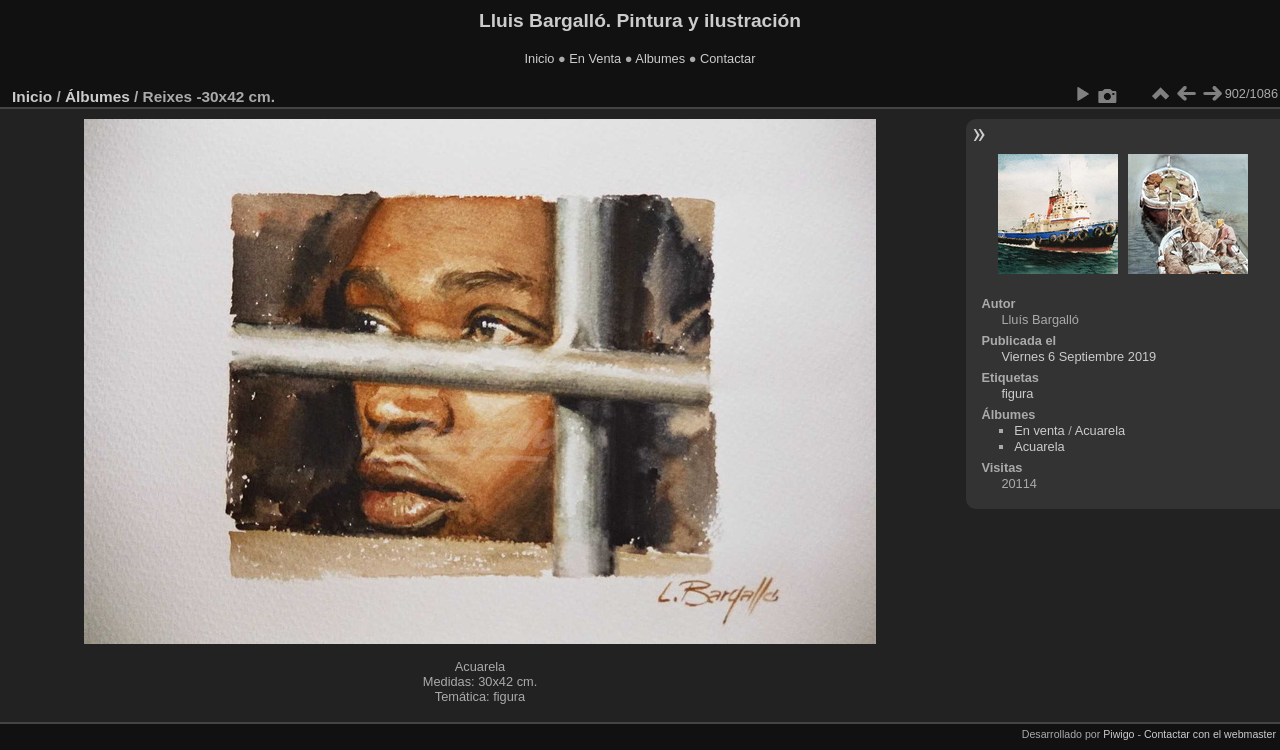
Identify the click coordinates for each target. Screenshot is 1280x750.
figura (1017, 393)
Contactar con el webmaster (1210, 734)
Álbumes (97, 96)
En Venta (595, 58)
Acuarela (1100, 430)
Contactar (727, 58)
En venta (1039, 430)
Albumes (660, 58)
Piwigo (1118, 734)
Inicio (540, 58)
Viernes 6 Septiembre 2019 (1078, 356)
